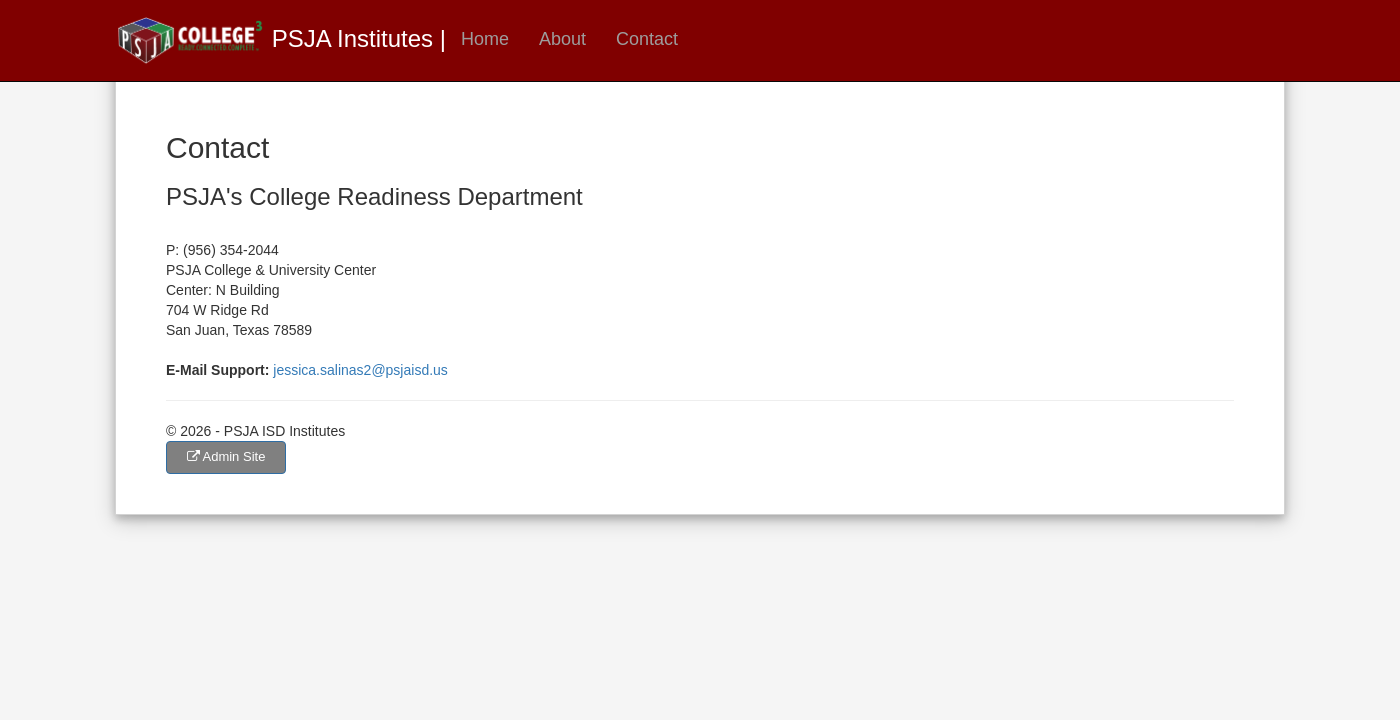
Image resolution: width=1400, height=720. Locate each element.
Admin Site (226, 456)
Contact (647, 39)
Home (485, 39)
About (562, 39)
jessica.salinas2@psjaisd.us (360, 370)
